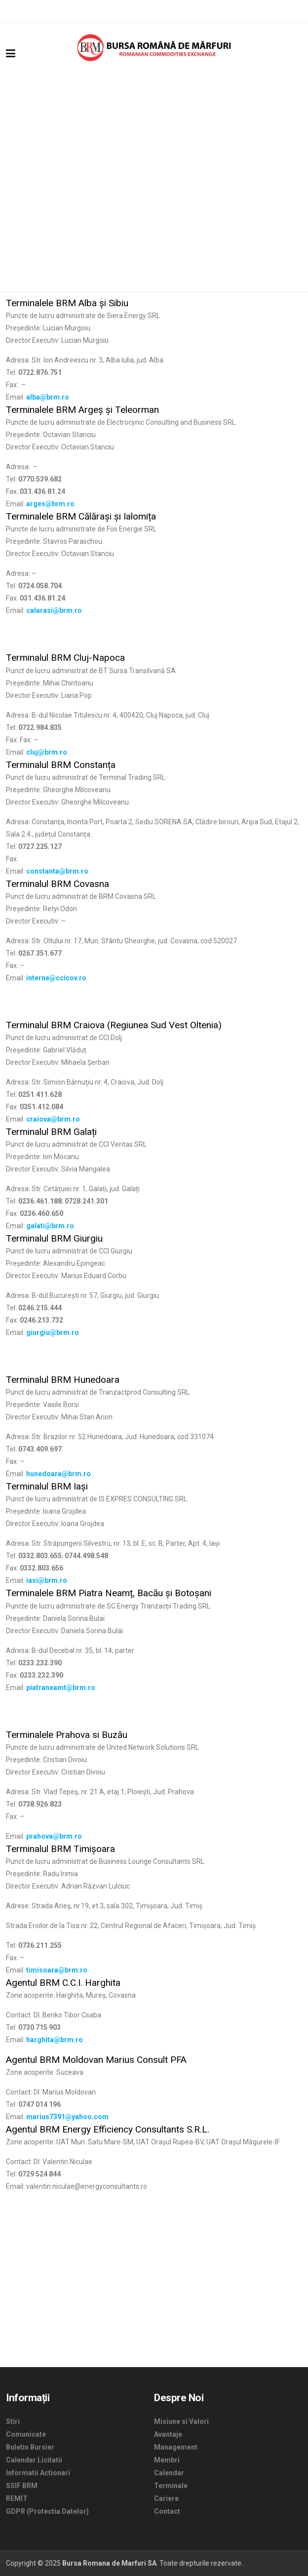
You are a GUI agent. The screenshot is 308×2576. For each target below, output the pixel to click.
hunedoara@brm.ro (58, 1474)
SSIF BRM (22, 2486)
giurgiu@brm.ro (52, 1332)
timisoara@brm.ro (56, 1970)
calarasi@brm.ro (54, 610)
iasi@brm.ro (46, 1580)
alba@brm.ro (47, 397)
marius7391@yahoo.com (67, 2117)
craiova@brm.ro (53, 1119)
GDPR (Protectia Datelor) (47, 2511)
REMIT (17, 2498)
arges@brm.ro (50, 504)
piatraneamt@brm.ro (60, 1687)
